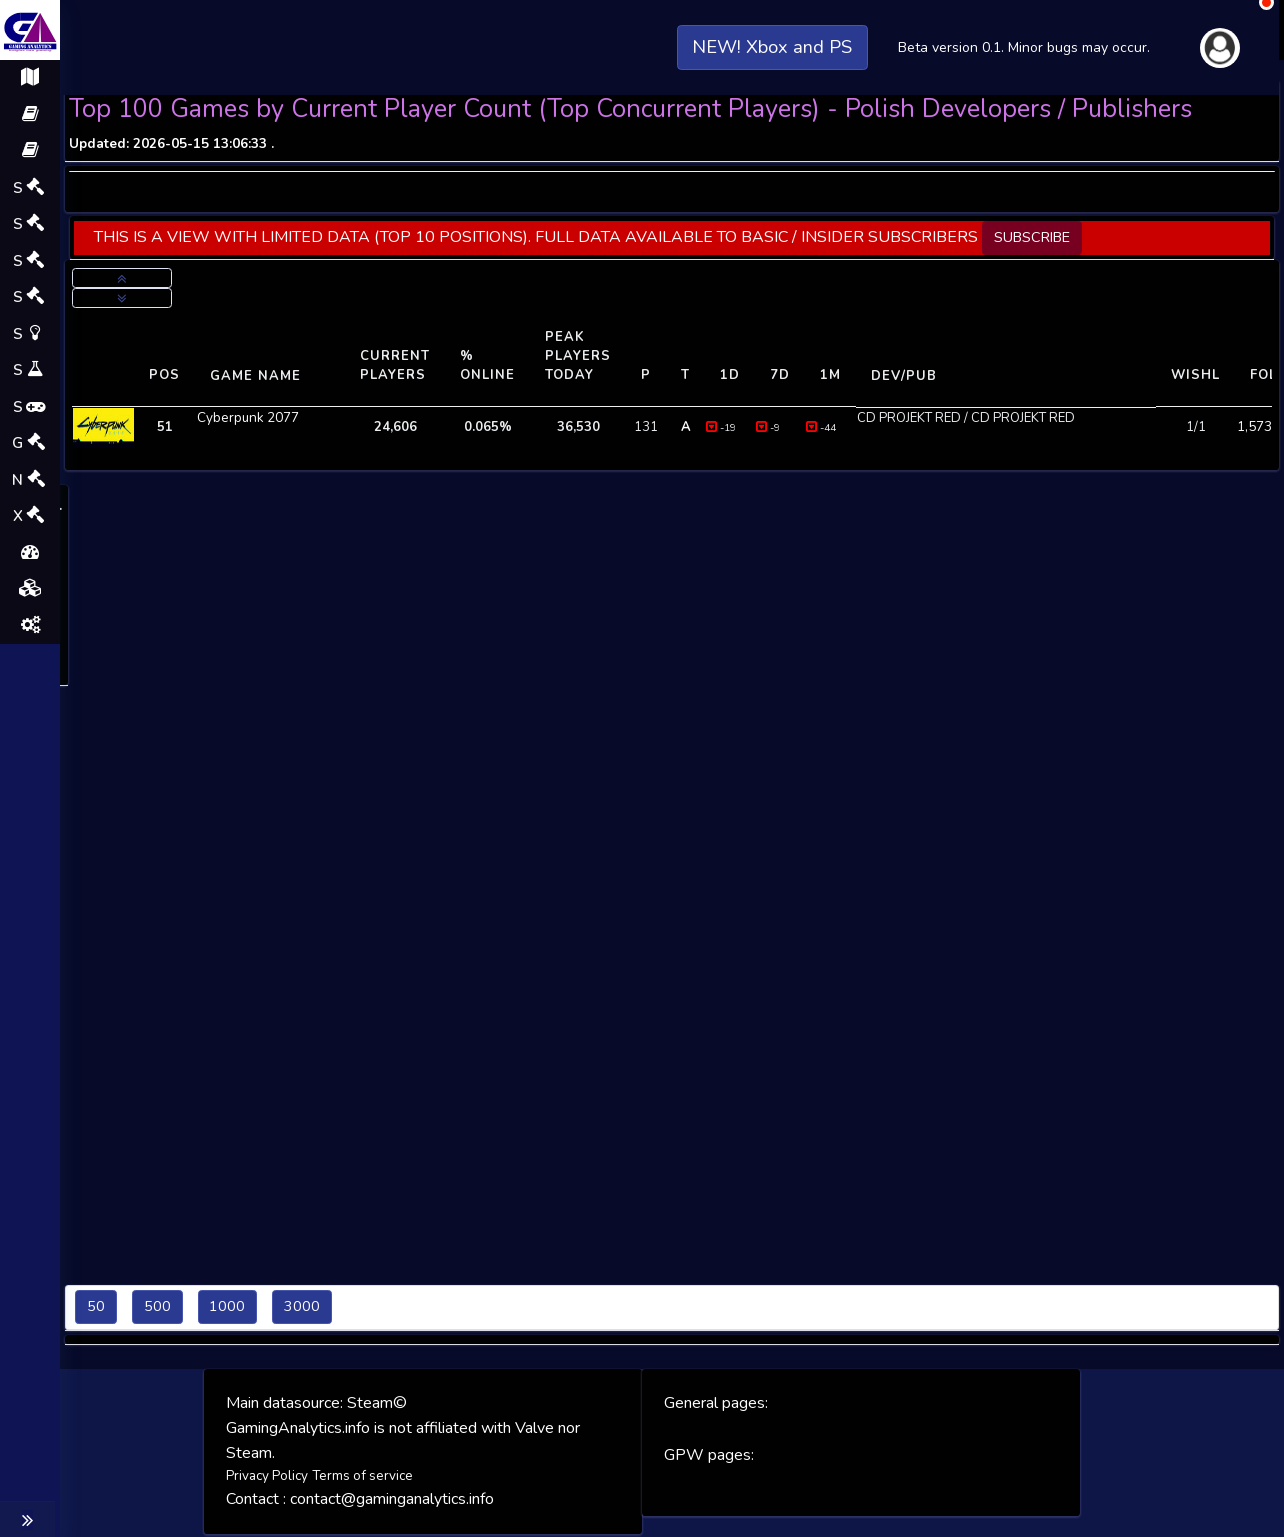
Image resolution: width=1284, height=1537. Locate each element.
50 (96, 1306)
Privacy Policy (267, 1475)
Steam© (377, 1403)
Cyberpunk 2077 (245, 417)
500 (157, 1306)
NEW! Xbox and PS (773, 28)
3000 (302, 1306)
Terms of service (359, 1475)
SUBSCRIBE (1032, 237)
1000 (227, 1306)
